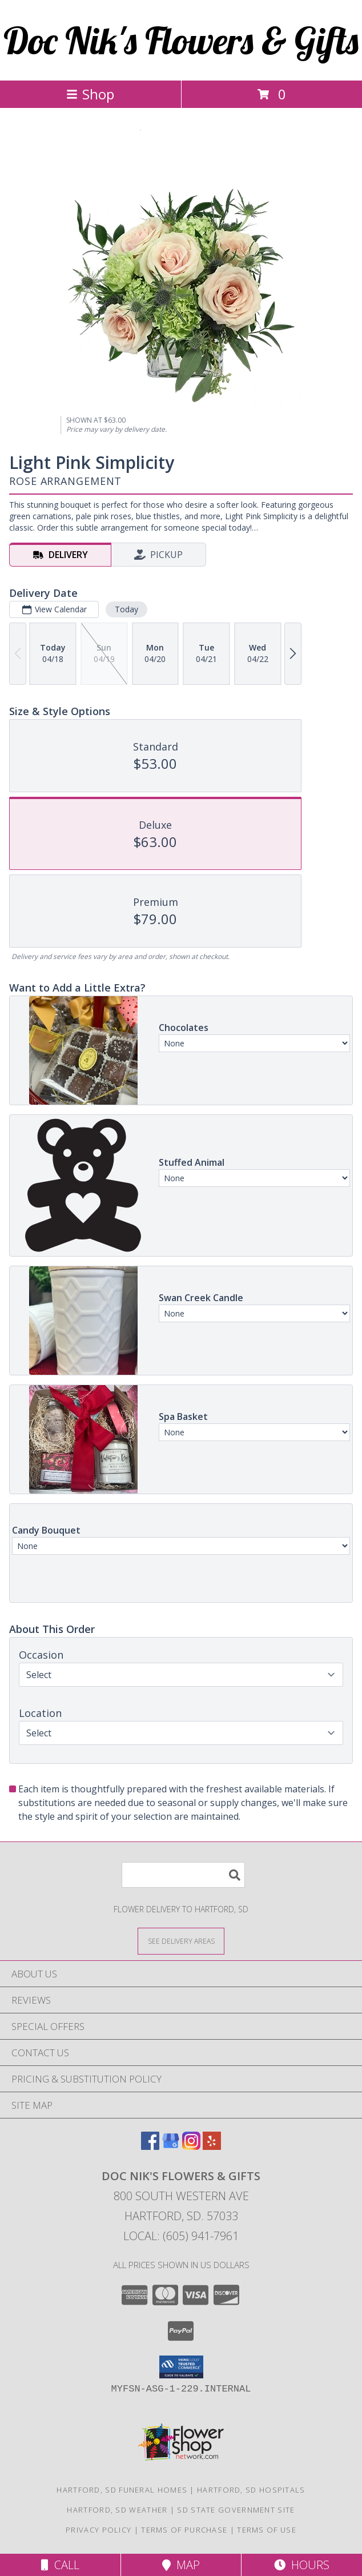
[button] (181, 2367)
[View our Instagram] (191, 2146)
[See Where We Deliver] (181, 1940)
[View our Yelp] (212, 2146)
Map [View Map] (181, 2565)
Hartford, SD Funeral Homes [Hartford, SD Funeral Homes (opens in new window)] (122, 2490)
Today (126, 609)
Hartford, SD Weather (117, 2510)
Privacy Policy (98, 2530)
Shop (90, 94)
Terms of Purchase (184, 2530)
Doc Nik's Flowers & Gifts (181, 40)
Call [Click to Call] (60, 2565)
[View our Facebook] (150, 2146)
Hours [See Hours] (301, 2565)
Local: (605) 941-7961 (181, 2236)
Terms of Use (266, 2530)
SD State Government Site (236, 2510)
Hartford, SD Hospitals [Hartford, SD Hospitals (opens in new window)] (251, 2490)
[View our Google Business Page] (171, 2146)
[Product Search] (183, 1875)
